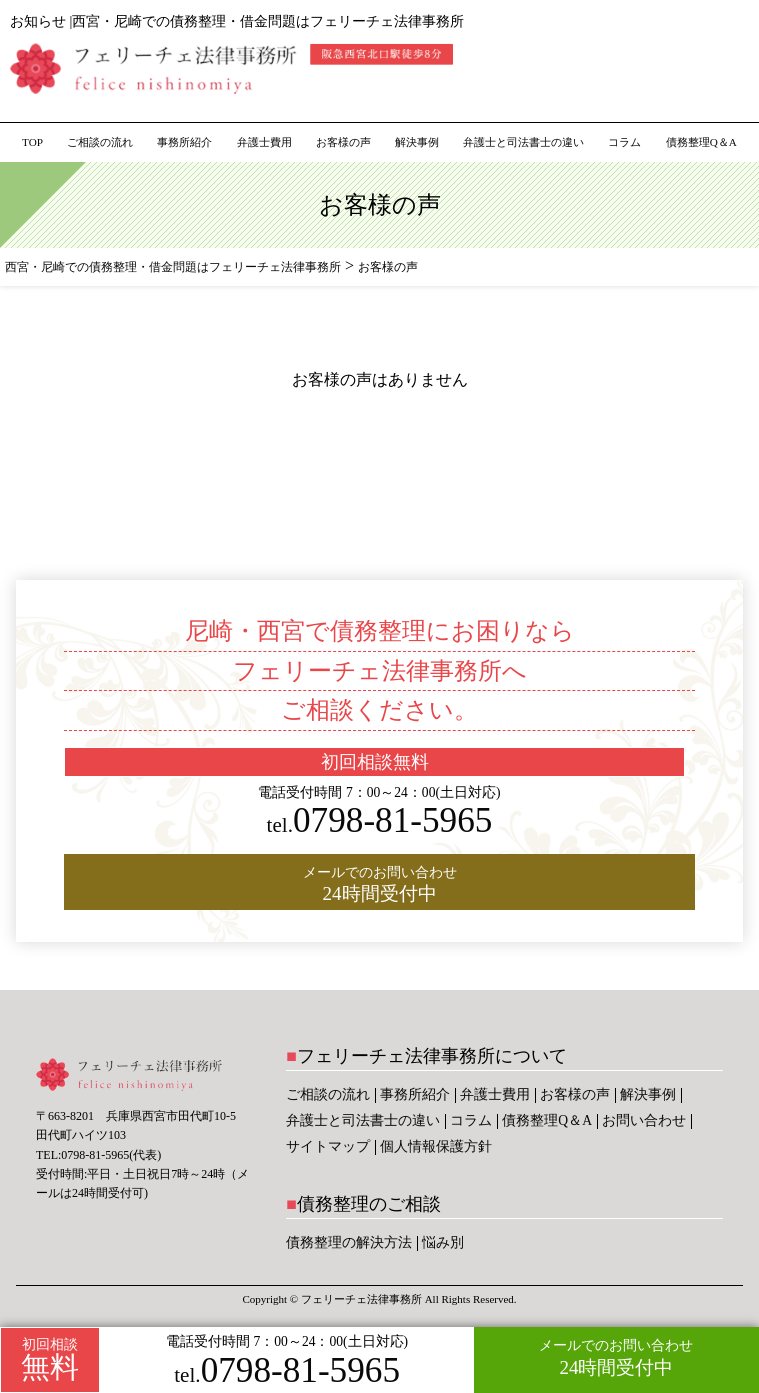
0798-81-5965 (287, 1371)
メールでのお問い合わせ (616, 1358)
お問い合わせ (644, 1120)
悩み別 (443, 1242)
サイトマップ (328, 1146)
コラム (624, 142)
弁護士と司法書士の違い (523, 142)
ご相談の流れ (100, 142)
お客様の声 (343, 142)
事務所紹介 (184, 142)
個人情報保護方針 (436, 1146)
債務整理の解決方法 (349, 1242)
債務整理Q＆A (701, 142)
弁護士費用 (264, 142)
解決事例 (417, 142)
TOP (32, 142)
